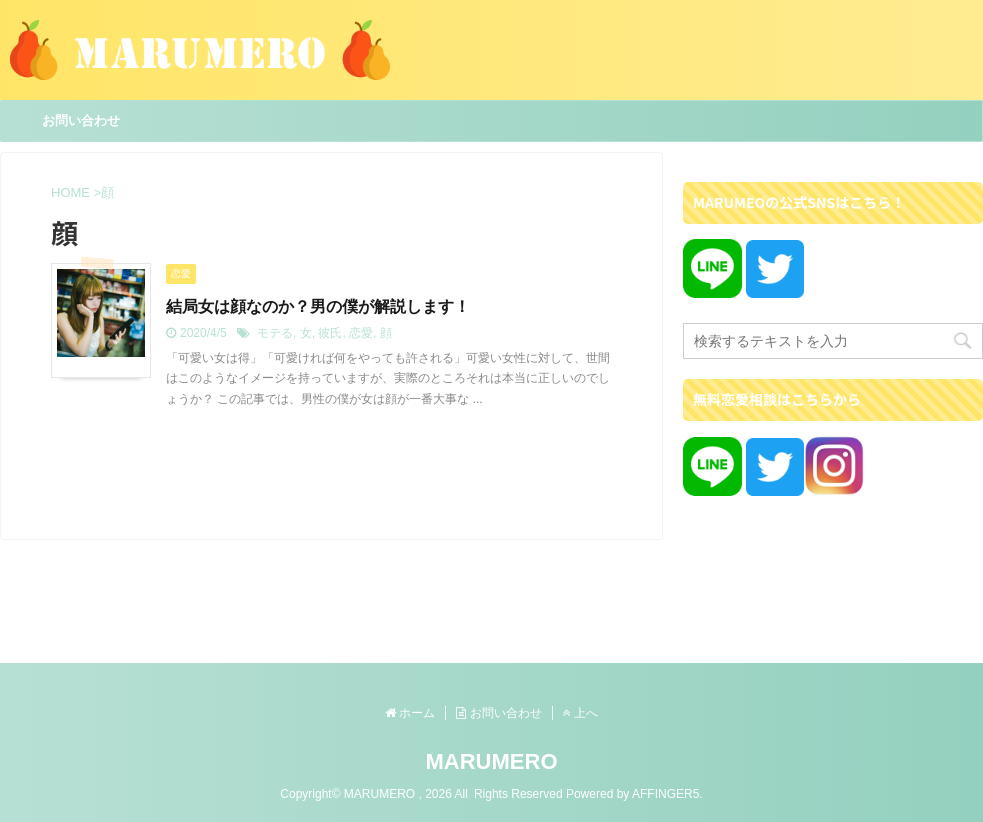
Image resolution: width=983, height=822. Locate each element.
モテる (275, 333)
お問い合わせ (81, 120)
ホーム (410, 713)
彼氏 (330, 333)
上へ (580, 713)
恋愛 (361, 333)
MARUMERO (492, 761)
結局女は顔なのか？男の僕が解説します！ (318, 306)
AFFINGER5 (665, 794)
